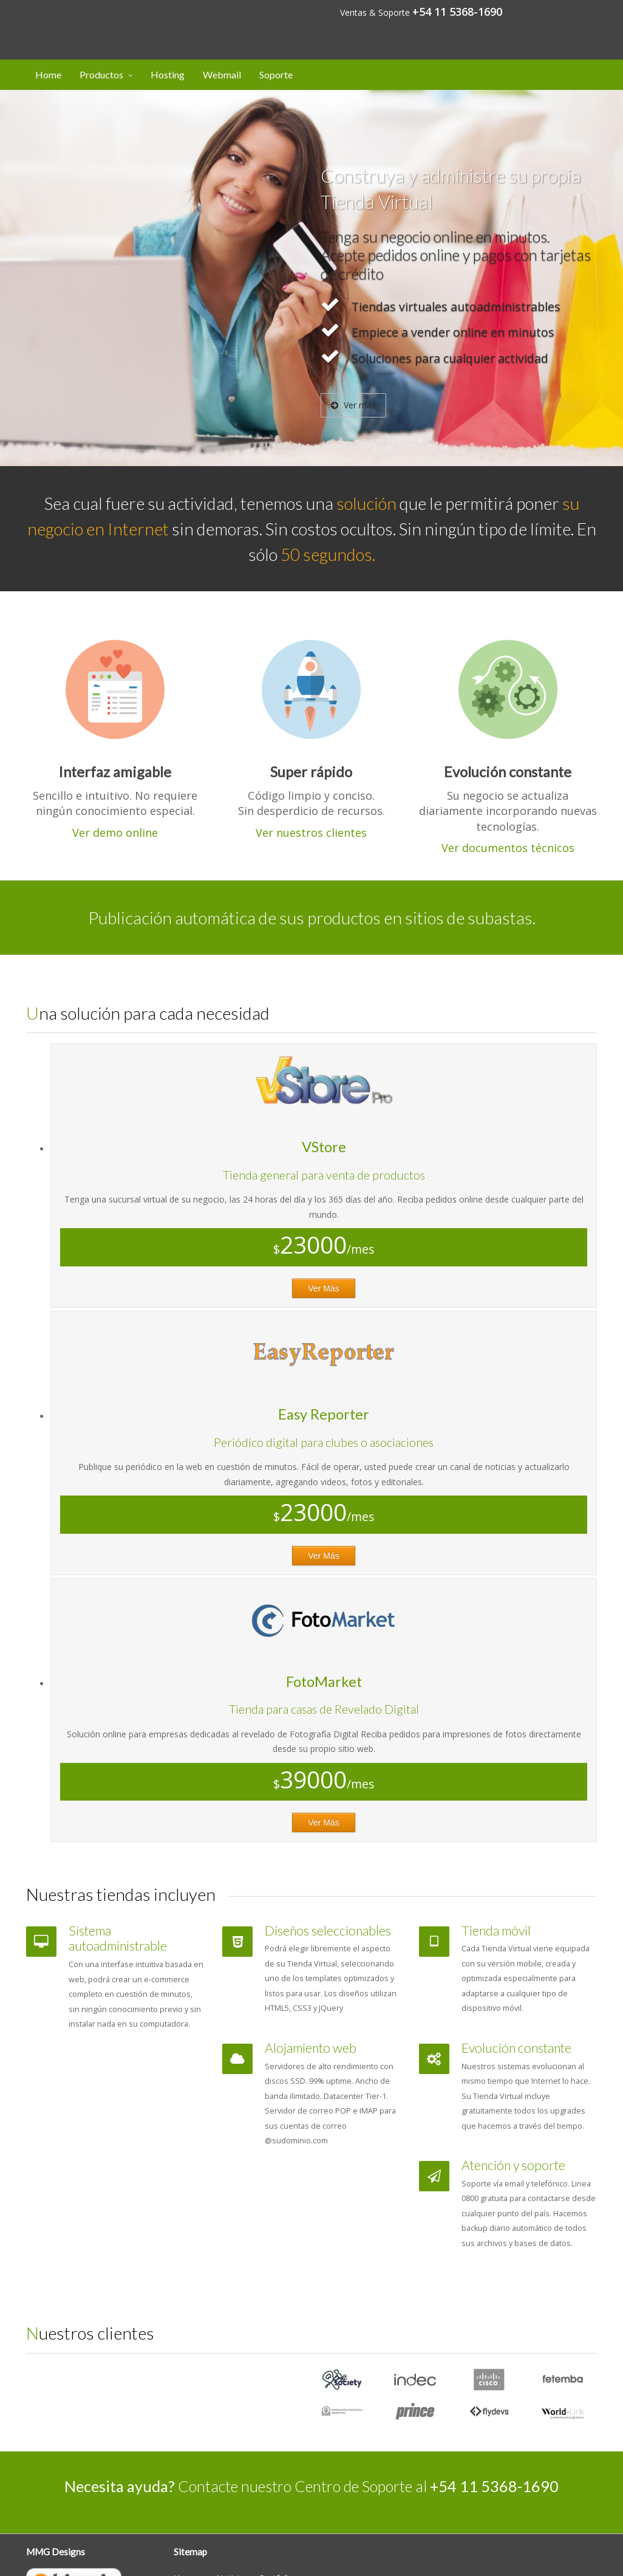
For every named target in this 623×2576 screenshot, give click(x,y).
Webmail (222, 74)
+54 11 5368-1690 (457, 11)
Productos (101, 74)
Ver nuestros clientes (311, 832)
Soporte (276, 74)
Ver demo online (115, 832)
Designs (93, 20)
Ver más (353, 405)
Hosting (168, 74)
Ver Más (323, 1288)
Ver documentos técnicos (507, 847)
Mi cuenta (565, 11)
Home (48, 74)
